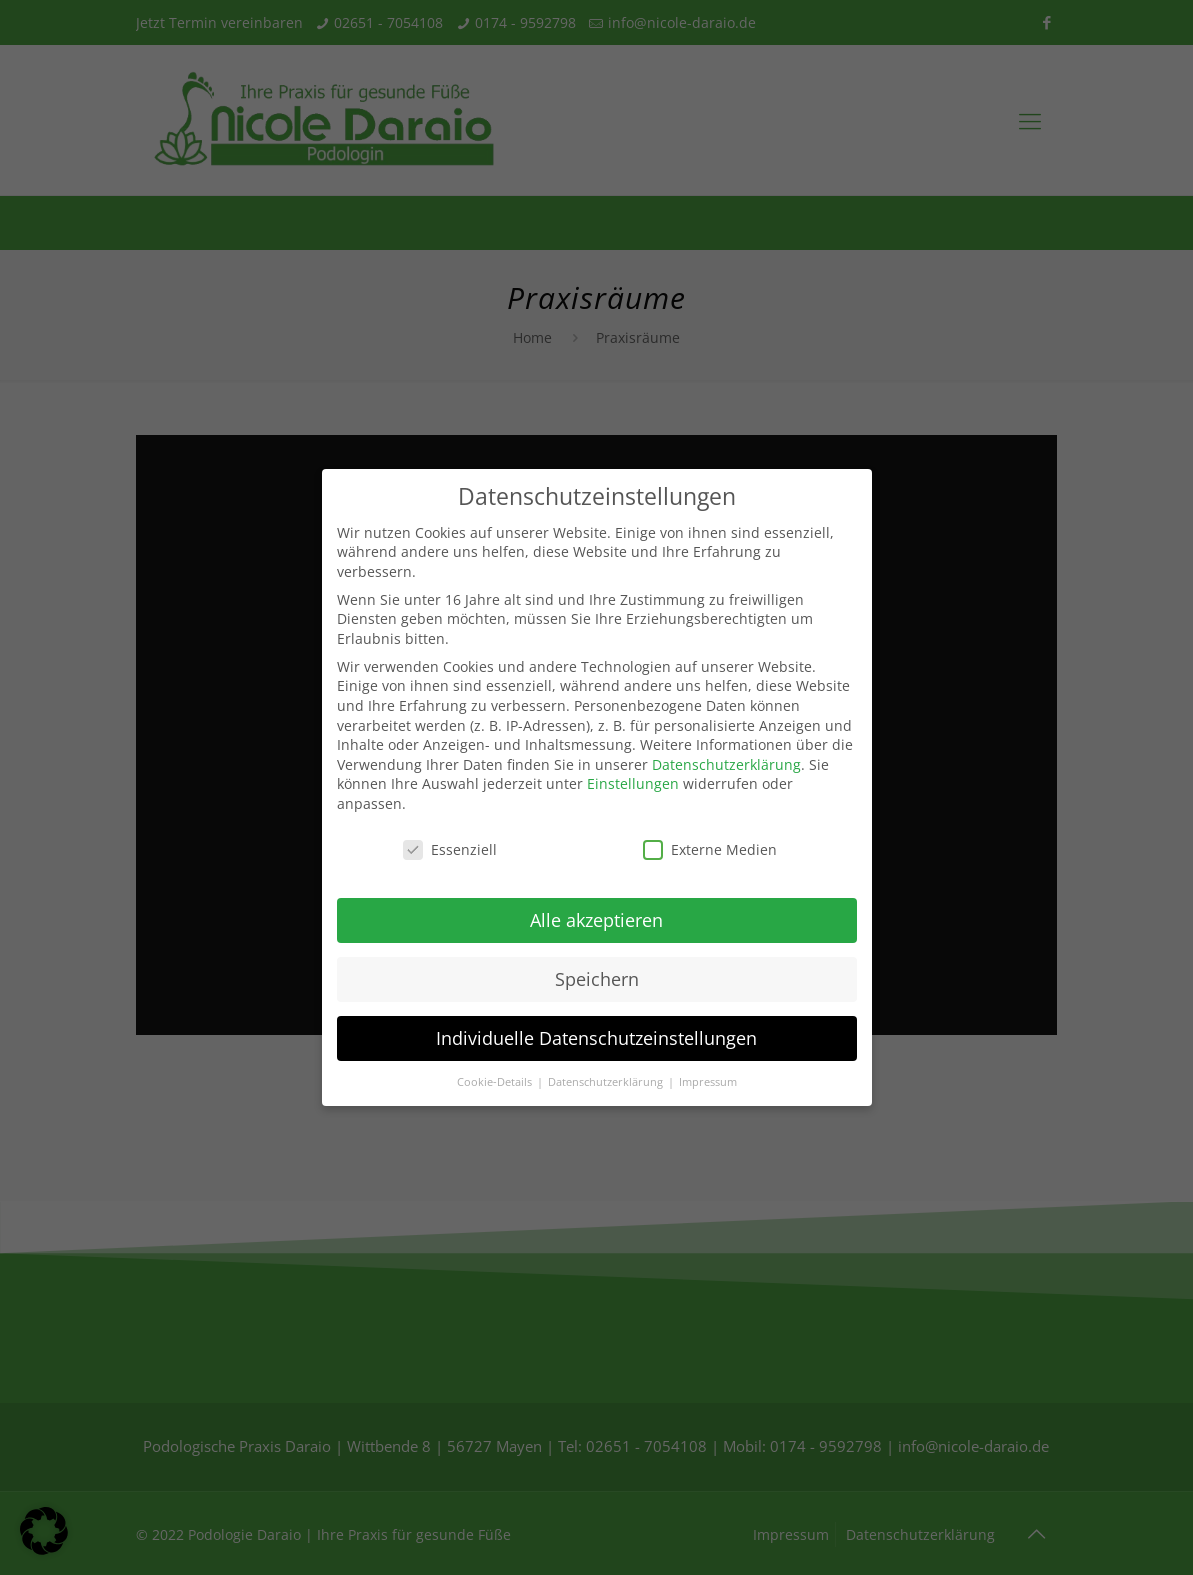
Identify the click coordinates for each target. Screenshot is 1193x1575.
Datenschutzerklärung (726, 764)
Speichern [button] (597, 979)
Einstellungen (633, 783)
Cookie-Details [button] (496, 1082)
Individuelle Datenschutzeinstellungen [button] (596, 1038)
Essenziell (450, 849)
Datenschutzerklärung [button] (607, 1082)
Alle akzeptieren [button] (596, 920)
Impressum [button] (708, 1082)
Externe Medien (710, 849)
